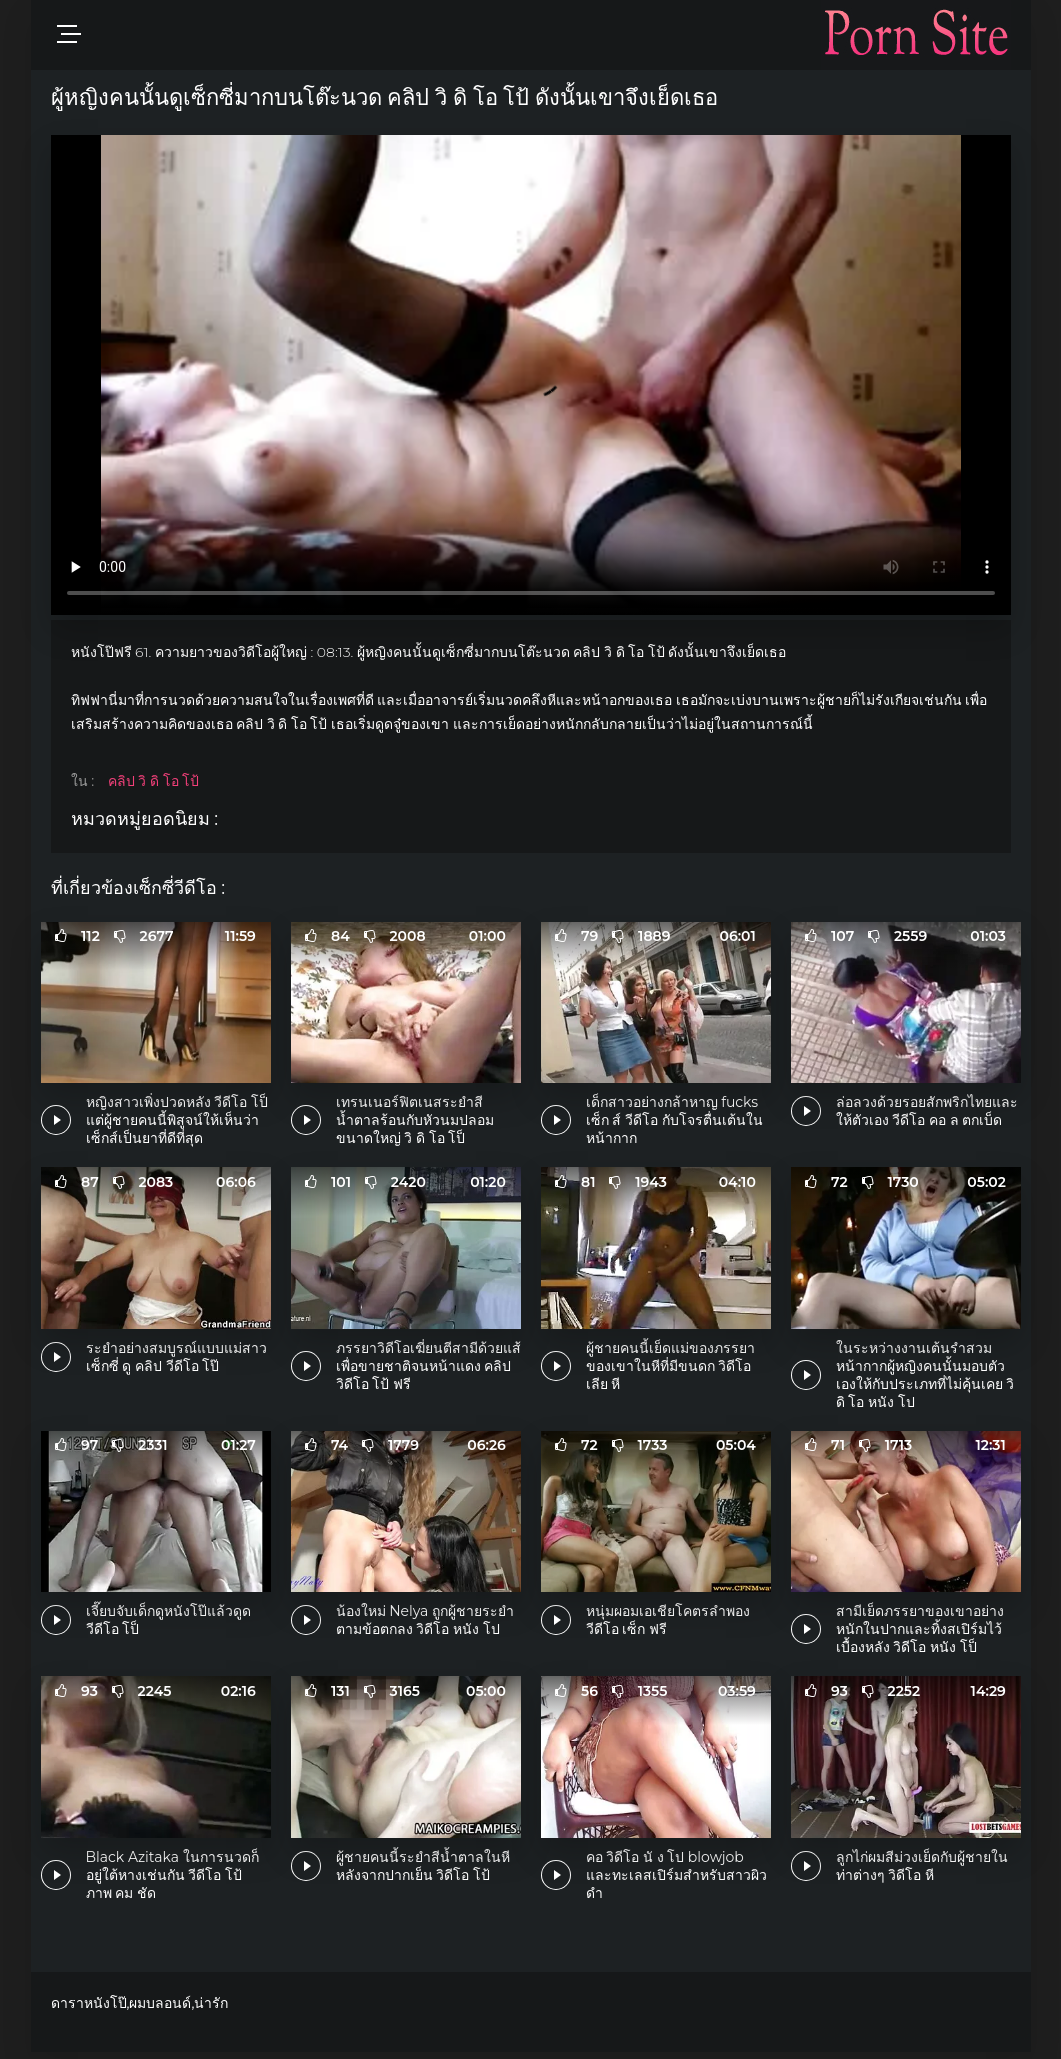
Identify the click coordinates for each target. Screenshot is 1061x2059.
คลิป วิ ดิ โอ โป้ (154, 781)
